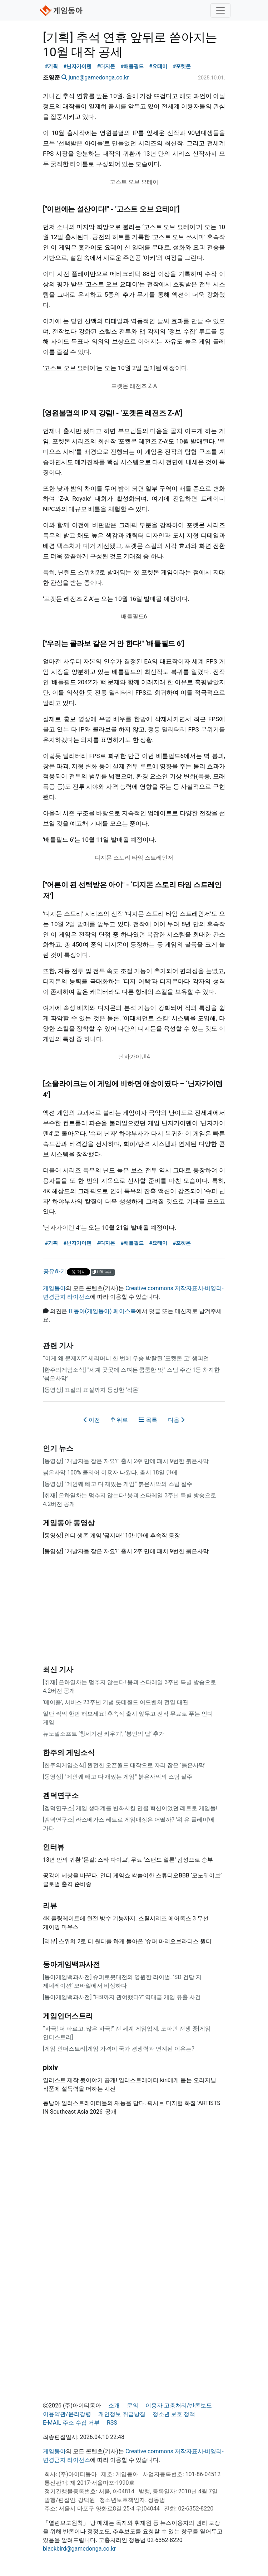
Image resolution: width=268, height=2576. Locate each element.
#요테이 (158, 66)
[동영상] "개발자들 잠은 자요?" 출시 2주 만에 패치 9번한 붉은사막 (126, 1461)
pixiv (50, 2067)
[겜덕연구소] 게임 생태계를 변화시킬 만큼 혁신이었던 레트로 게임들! (130, 1808)
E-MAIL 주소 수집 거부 (71, 2422)
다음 (176, 1419)
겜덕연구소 (61, 1795)
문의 (132, 2405)
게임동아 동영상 (69, 1522)
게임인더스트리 (68, 2016)
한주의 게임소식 (69, 1752)
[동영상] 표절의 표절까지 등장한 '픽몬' (91, 1389)
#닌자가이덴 (78, 66)
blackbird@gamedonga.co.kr (79, 2548)
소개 (114, 2405)
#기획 (51, 66)
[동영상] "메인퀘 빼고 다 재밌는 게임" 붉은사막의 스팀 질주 (117, 1484)
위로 (119, 1419)
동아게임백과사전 (71, 1964)
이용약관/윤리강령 (67, 2414)
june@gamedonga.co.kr (99, 77)
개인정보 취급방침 (121, 2414)
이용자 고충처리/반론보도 (178, 2405)
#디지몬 (106, 66)
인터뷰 (53, 1847)
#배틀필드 (132, 66)
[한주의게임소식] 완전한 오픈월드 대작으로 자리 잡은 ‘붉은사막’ (124, 1765)
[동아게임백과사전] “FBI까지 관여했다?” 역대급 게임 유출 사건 (122, 1997)
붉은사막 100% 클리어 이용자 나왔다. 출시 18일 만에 (110, 1472)
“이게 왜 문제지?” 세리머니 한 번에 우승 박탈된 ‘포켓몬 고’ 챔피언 (126, 1358)
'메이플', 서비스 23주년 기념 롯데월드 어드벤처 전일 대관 (115, 1702)
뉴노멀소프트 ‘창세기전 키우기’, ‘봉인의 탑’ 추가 (103, 1733)
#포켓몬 (182, 66)
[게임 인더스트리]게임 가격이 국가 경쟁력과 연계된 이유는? (118, 2048)
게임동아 (54, 1288)
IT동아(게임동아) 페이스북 (102, 1311)
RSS (112, 2422)
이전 (92, 1419)
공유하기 (54, 1271)
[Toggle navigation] (220, 10)
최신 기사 (58, 1669)
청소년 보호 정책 (174, 2414)
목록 (148, 1419)
